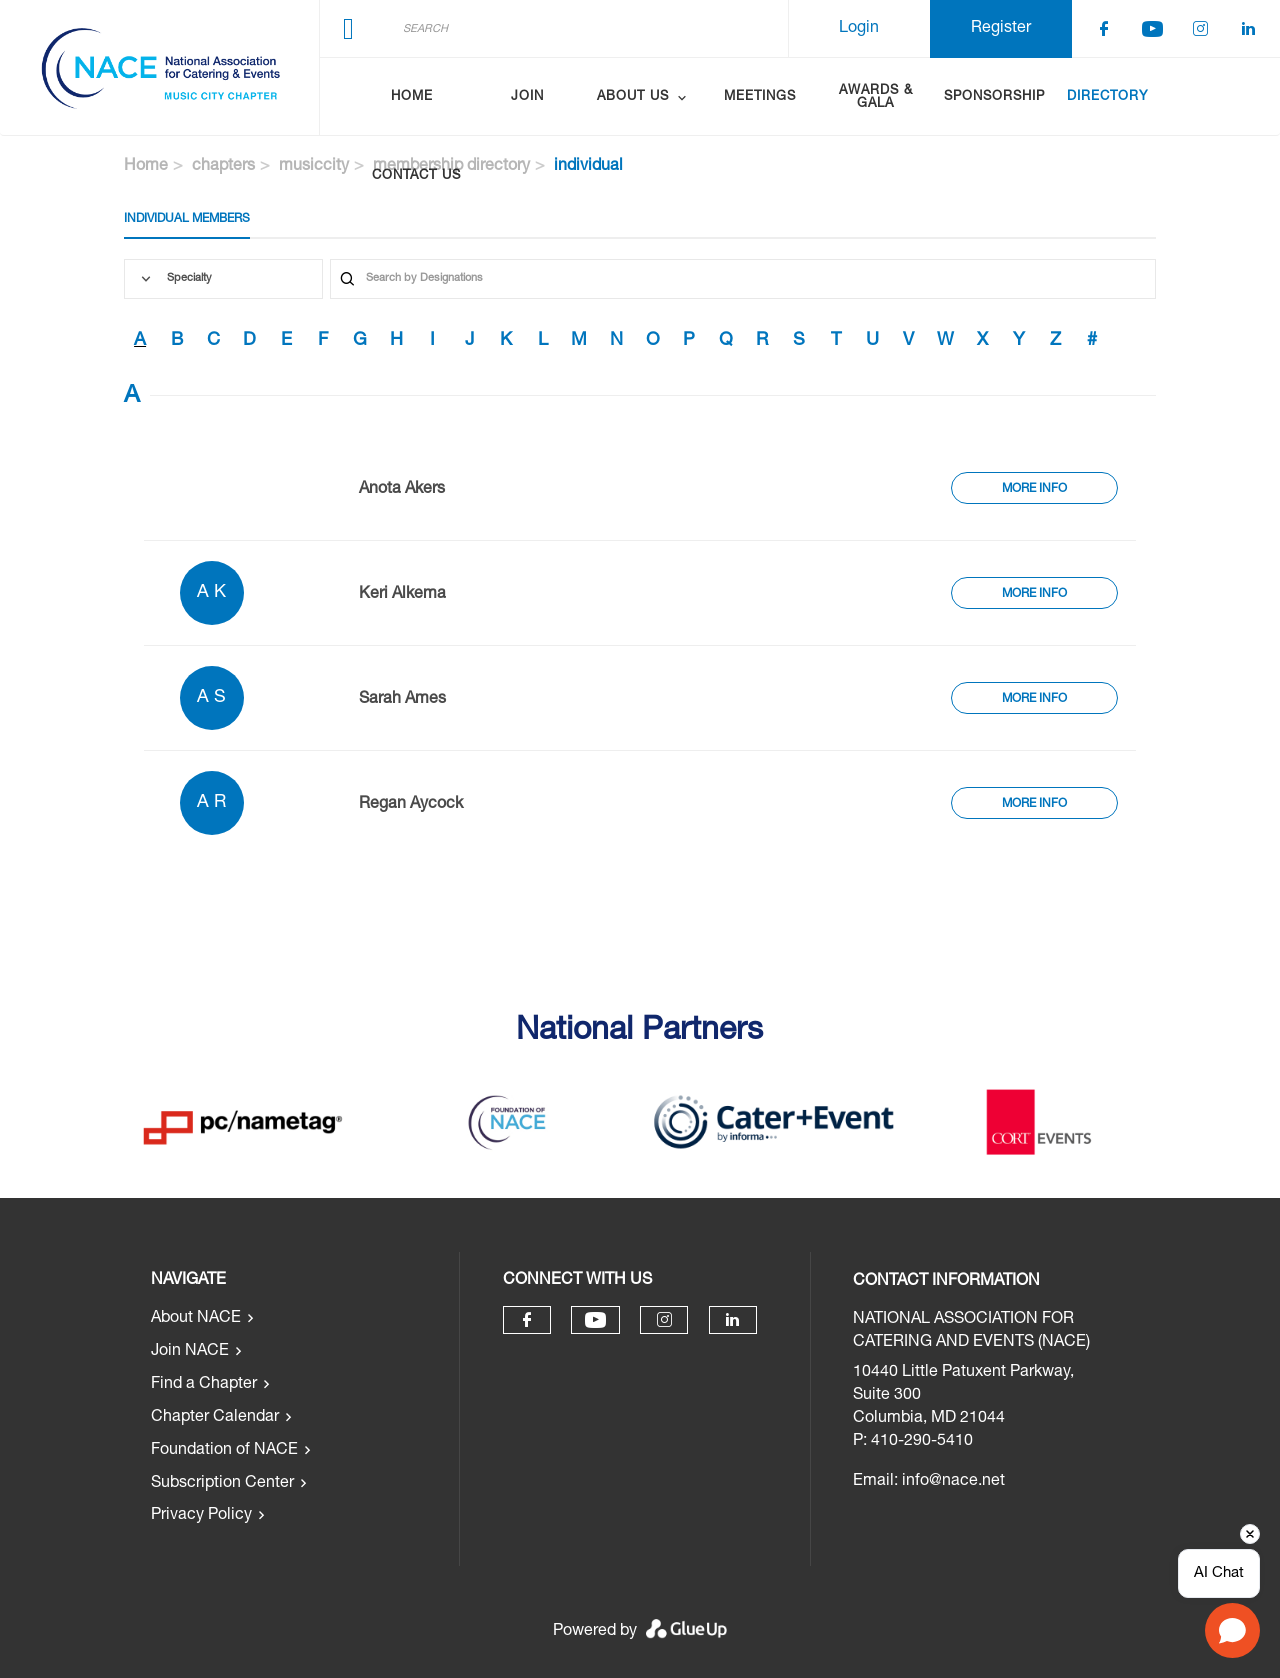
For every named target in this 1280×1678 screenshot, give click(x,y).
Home (412, 97)
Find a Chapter (204, 1385)
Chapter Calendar (215, 1418)
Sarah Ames (402, 700)
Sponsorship (994, 97)
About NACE (196, 1319)
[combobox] (223, 279)
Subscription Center (222, 1484)
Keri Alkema (402, 595)
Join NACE (190, 1352)
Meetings (760, 97)
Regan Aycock (411, 805)
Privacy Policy (201, 1516)
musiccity (314, 167)
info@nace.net (953, 1482)
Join (527, 97)
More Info (1034, 489)
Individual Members (187, 219)
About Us (633, 97)
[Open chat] (1232, 1630)
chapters (223, 167)
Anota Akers (402, 490)
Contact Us (416, 176)
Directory (1107, 97)
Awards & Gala (876, 98)
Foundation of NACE (224, 1451)
